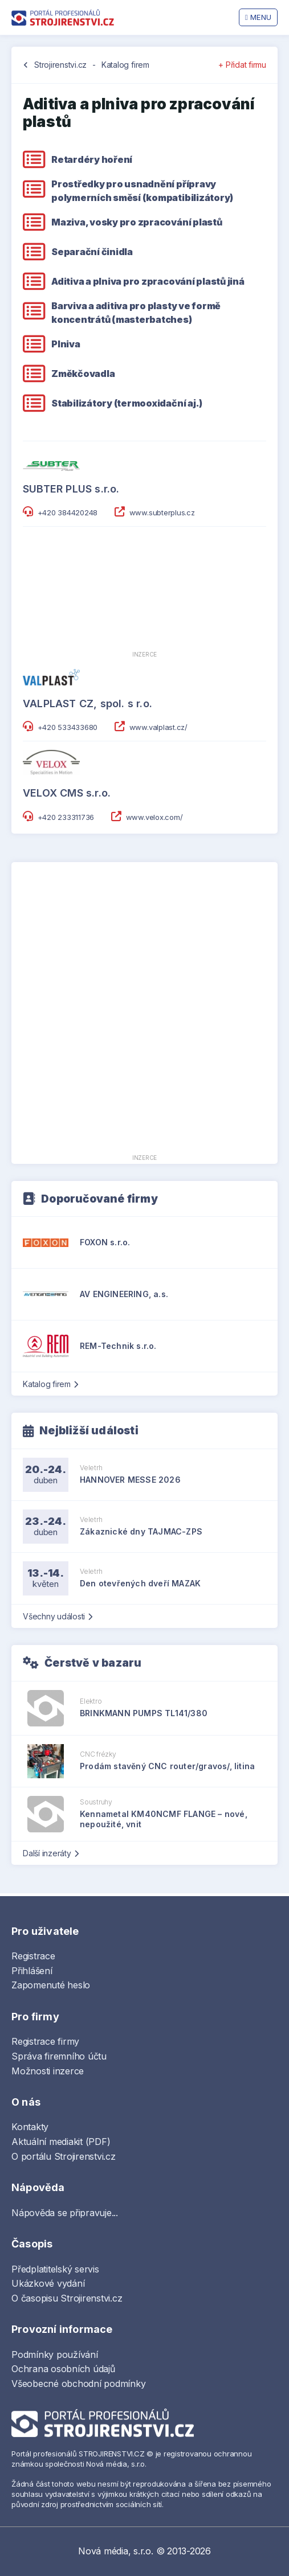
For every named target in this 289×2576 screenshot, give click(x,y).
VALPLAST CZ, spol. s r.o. (87, 703)
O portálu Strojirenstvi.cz (63, 2156)
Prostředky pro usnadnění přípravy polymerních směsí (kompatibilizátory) (142, 190)
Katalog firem (125, 64)
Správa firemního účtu (59, 2056)
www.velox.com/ (154, 817)
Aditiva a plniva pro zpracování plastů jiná (148, 281)
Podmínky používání (54, 2354)
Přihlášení (31, 1970)
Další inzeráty (50, 1853)
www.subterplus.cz (162, 512)
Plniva (65, 344)
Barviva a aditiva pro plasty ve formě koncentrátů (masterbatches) (136, 312)
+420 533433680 (68, 727)
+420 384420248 (68, 512)
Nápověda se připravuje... (64, 2212)
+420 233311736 (66, 817)
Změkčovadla (83, 373)
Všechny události (57, 1616)
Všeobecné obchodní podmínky (78, 2383)
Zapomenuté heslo (50, 1985)
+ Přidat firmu (242, 64)
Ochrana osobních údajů (63, 2368)
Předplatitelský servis (55, 2269)
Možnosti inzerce (47, 2071)
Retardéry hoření (91, 159)
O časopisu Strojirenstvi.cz (67, 2298)
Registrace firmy (45, 2041)
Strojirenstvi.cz (60, 64)
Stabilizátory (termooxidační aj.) (126, 403)
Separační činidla (92, 251)
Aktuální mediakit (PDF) (60, 2141)
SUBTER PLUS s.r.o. (71, 489)
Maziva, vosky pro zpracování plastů (136, 222)
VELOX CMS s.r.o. (67, 793)
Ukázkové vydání (47, 2283)
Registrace (33, 1956)
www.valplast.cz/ (158, 727)
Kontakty (29, 2126)
